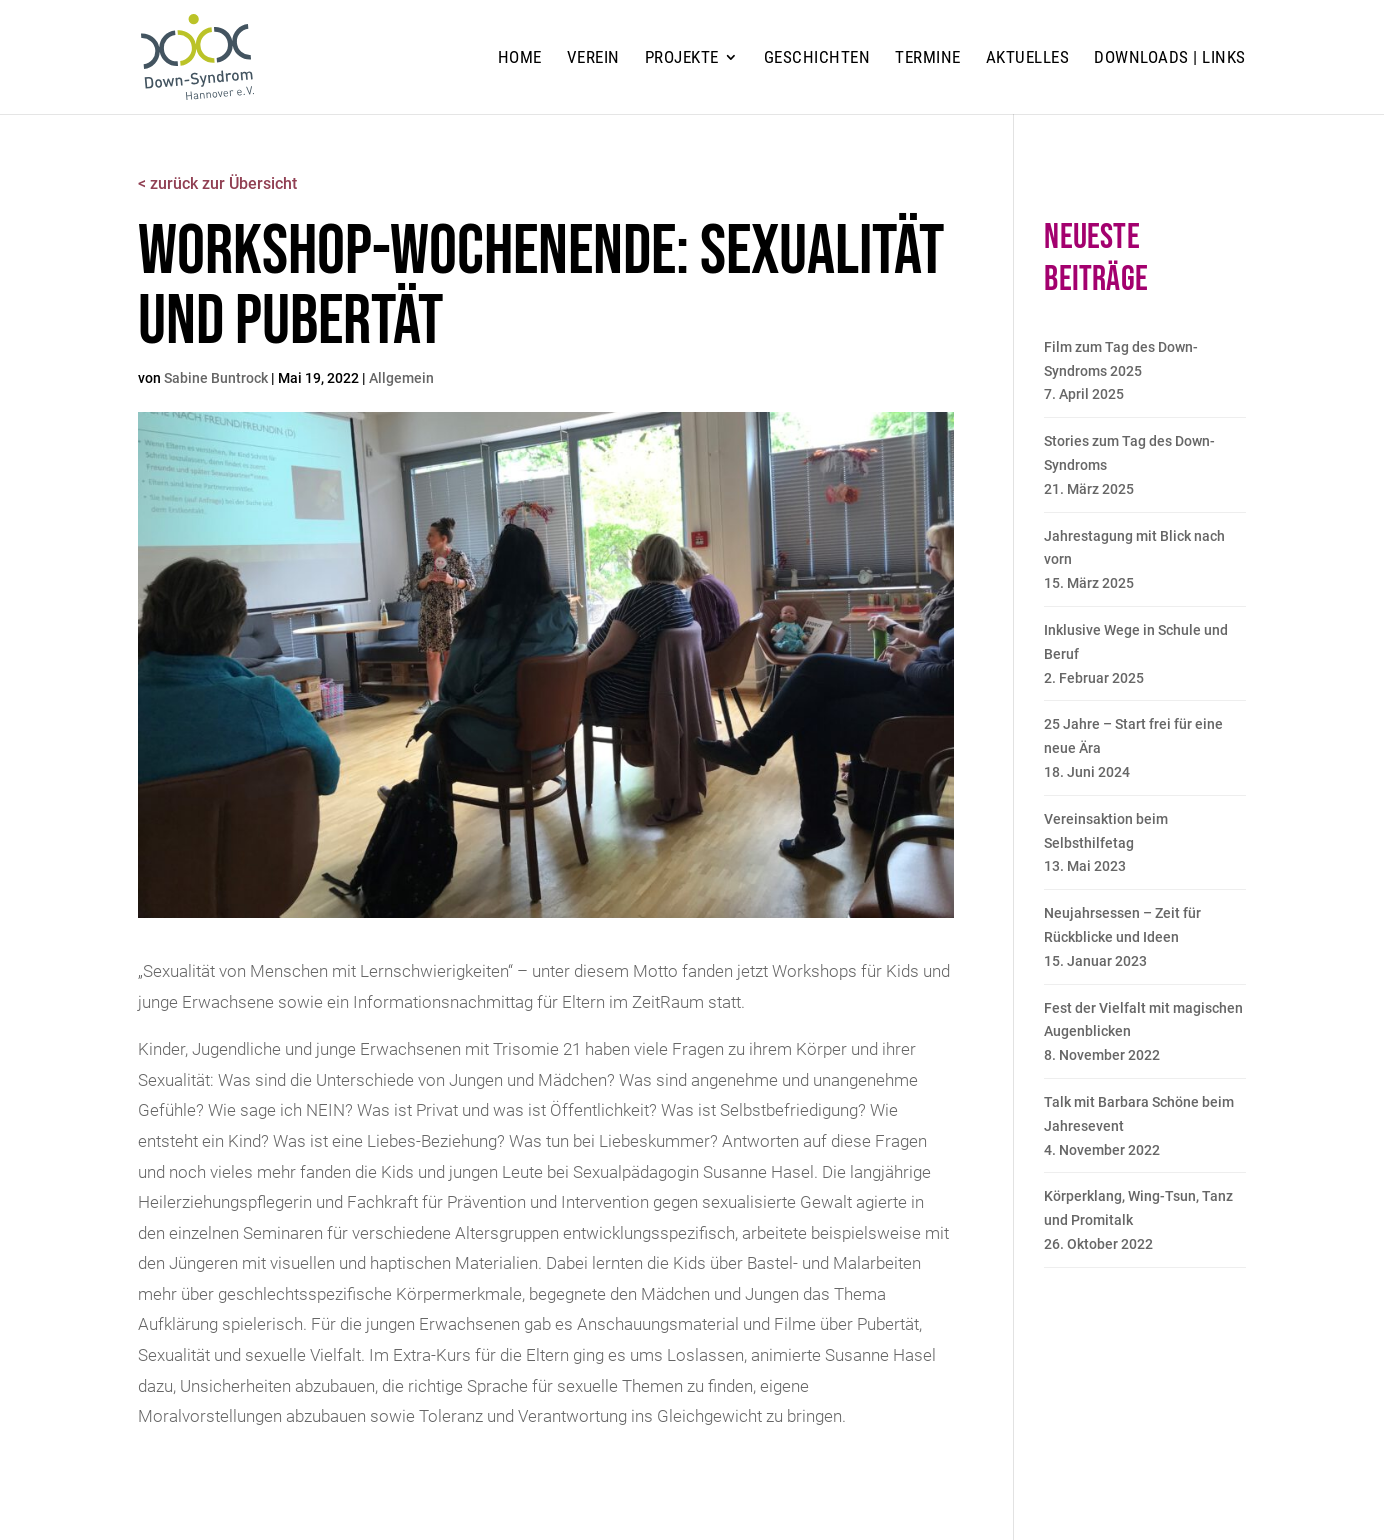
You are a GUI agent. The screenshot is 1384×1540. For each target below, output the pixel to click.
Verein (593, 58)
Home (520, 58)
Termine (928, 58)
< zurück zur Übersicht (217, 183)
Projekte (682, 58)
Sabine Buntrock (216, 378)
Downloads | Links (1170, 58)
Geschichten (817, 58)
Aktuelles (1028, 58)
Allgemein (401, 378)
